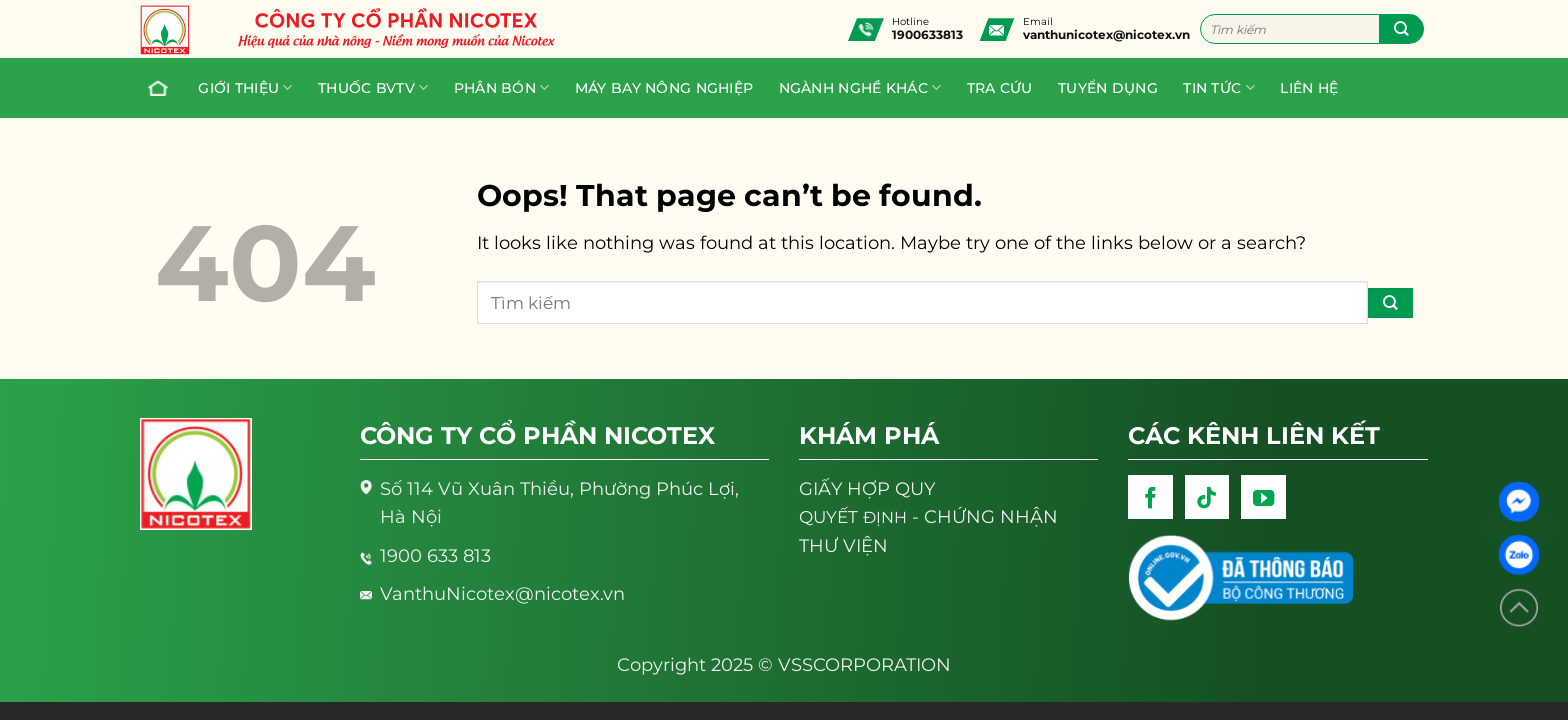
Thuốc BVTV (373, 87)
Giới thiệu (245, 87)
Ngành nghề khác (860, 87)
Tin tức (1218, 87)
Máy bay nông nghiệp (664, 88)
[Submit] (1401, 29)
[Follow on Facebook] (1150, 497)
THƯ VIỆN (843, 545)
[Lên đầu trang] (1519, 608)
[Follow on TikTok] (1207, 497)
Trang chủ (152, 88)
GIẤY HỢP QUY (867, 488)
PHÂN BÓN (502, 87)
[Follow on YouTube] (1263, 497)
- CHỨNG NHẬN (928, 516)
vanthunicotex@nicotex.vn (1106, 34)
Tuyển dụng (1108, 88)
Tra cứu (1000, 88)
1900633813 (927, 34)
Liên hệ (1309, 88)
